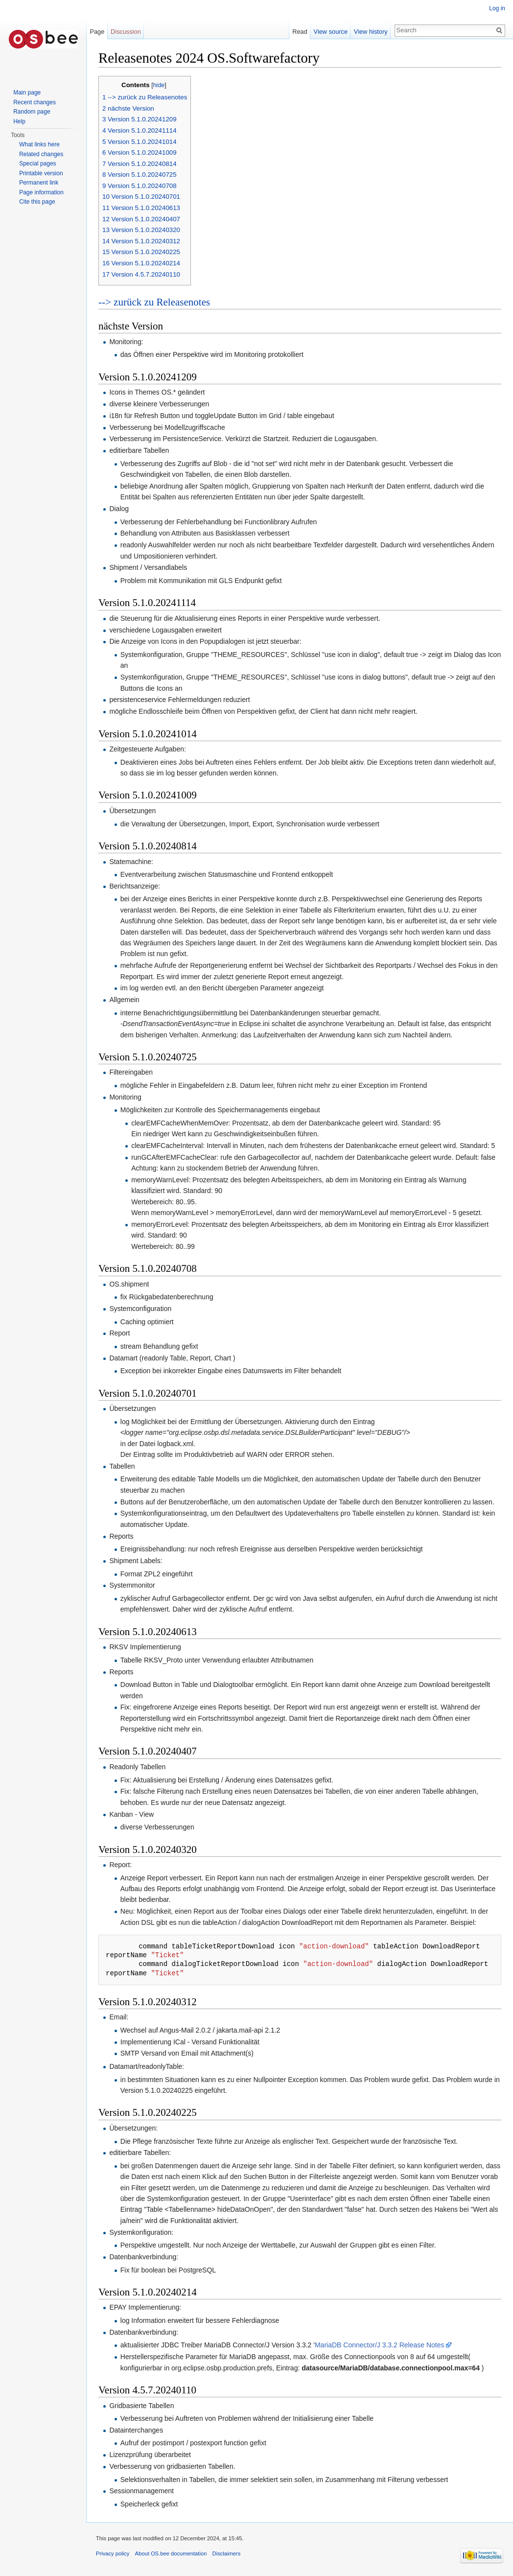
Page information (41, 192)
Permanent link (38, 182)
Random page (31, 111)
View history (371, 31)
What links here (39, 144)
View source (331, 31)
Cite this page (37, 201)
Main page (27, 92)
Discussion (126, 31)
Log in (497, 8)
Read (299, 31)
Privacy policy (112, 2553)
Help (19, 121)
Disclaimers (226, 2553)
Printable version (41, 173)
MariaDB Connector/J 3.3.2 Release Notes (379, 2345)
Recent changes (34, 102)
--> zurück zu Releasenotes (154, 302)
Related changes (41, 154)
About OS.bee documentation (171, 2553)
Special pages (37, 163)
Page (97, 31)
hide (159, 85)
